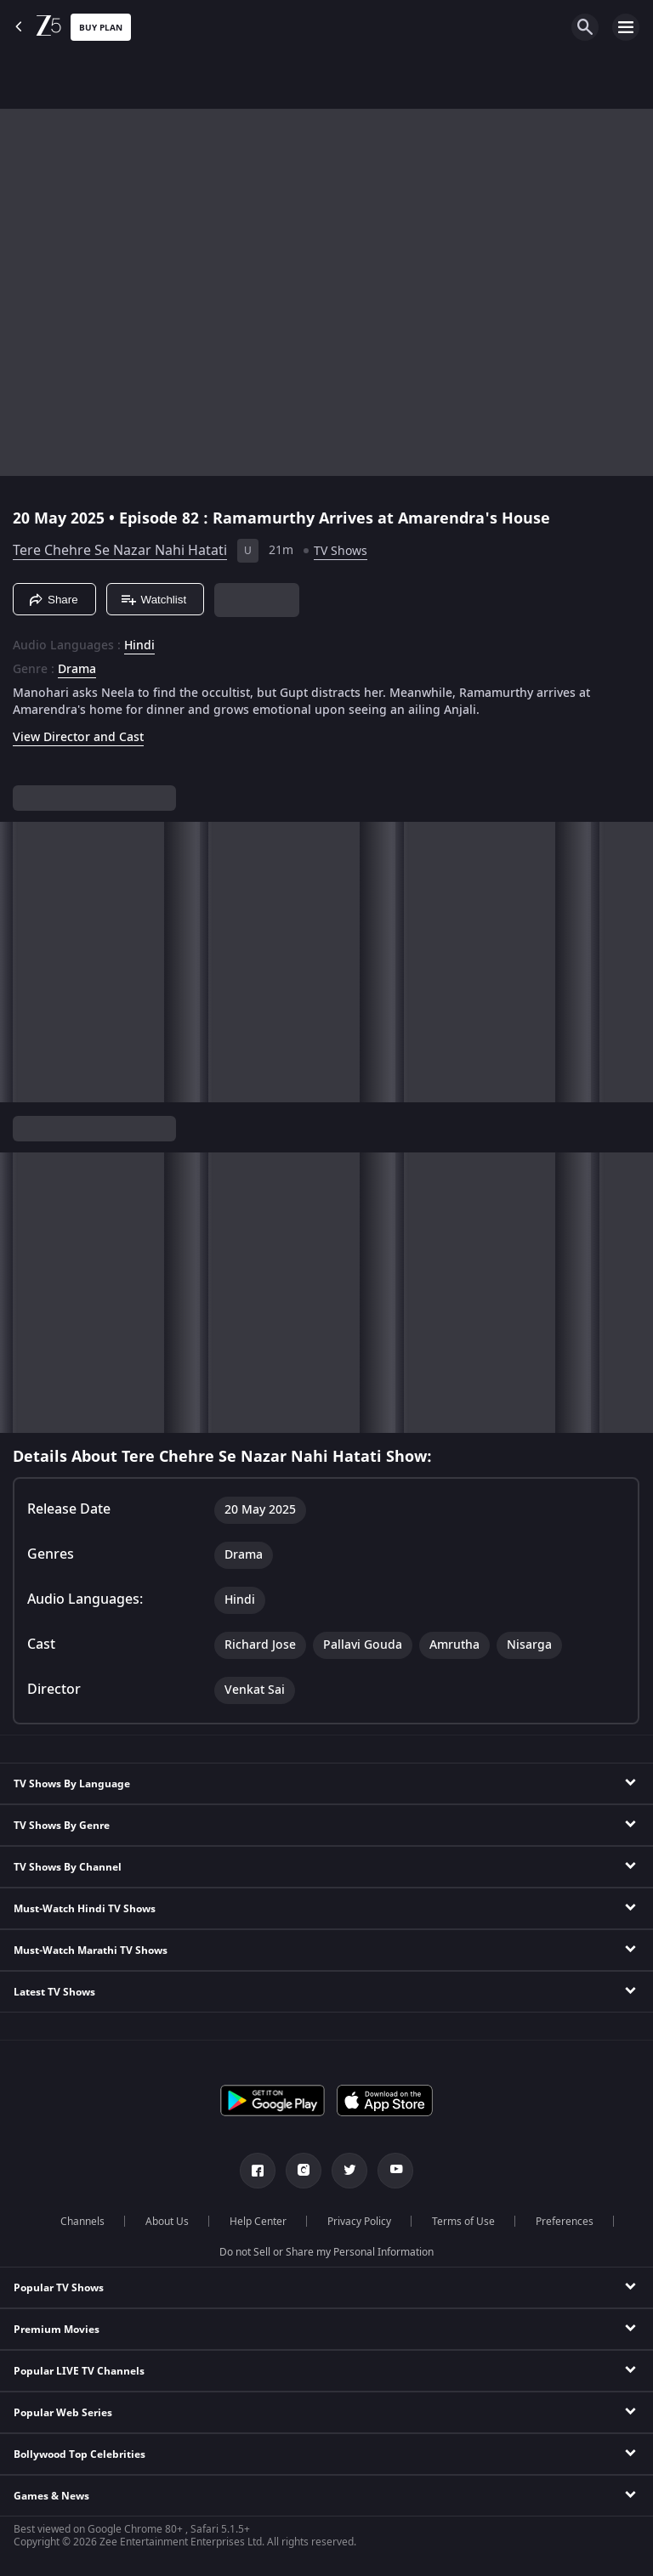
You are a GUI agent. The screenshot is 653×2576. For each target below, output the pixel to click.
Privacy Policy (359, 2221)
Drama (77, 669)
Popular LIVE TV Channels (79, 2371)
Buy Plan (100, 27)
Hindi (139, 645)
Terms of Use (463, 2221)
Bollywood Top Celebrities (79, 2454)
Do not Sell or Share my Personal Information (326, 2252)
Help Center (258, 2221)
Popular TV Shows (59, 2288)
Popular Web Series (63, 2413)
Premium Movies (56, 2329)
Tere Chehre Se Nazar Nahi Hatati (120, 551)
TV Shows (340, 551)
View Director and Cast (78, 737)
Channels (82, 2221)
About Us (167, 2221)
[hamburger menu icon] (625, 27)
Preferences (564, 2221)
